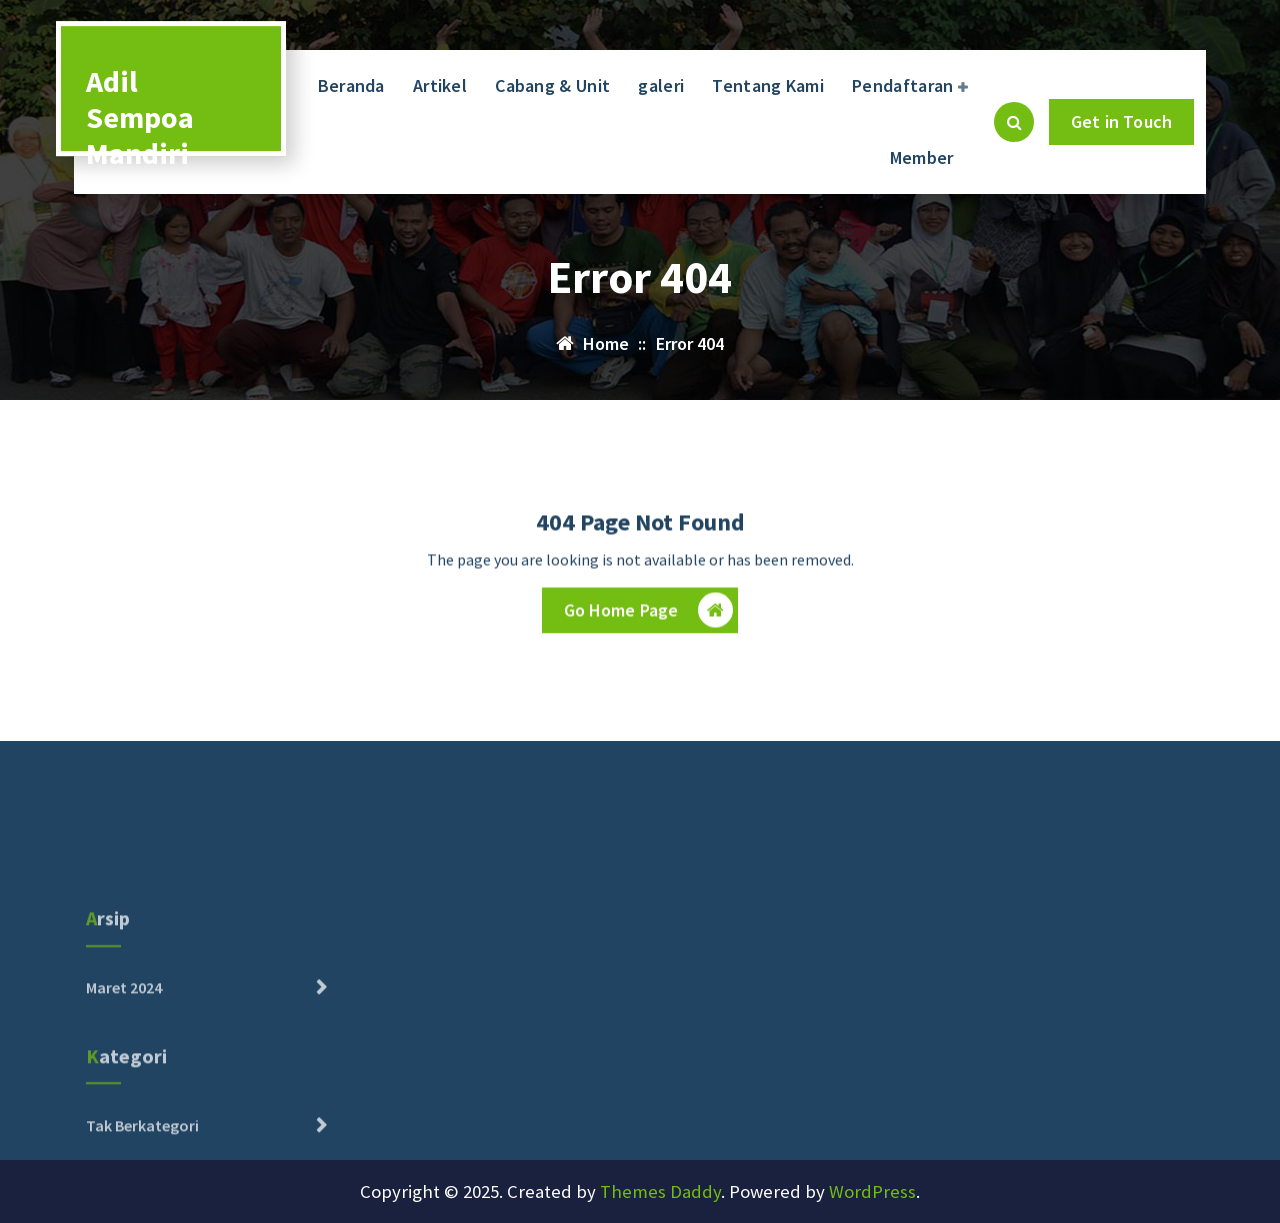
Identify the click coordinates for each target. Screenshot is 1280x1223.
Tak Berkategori (142, 1168)
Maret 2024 (124, 1031)
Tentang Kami (768, 85)
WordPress (872, 1191)
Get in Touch (1121, 121)
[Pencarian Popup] (1014, 122)
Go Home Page (649, 612)
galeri (661, 85)
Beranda (351, 85)
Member (922, 157)
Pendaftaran (902, 85)
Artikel (440, 85)
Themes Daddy (660, 1191)
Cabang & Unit (552, 85)
